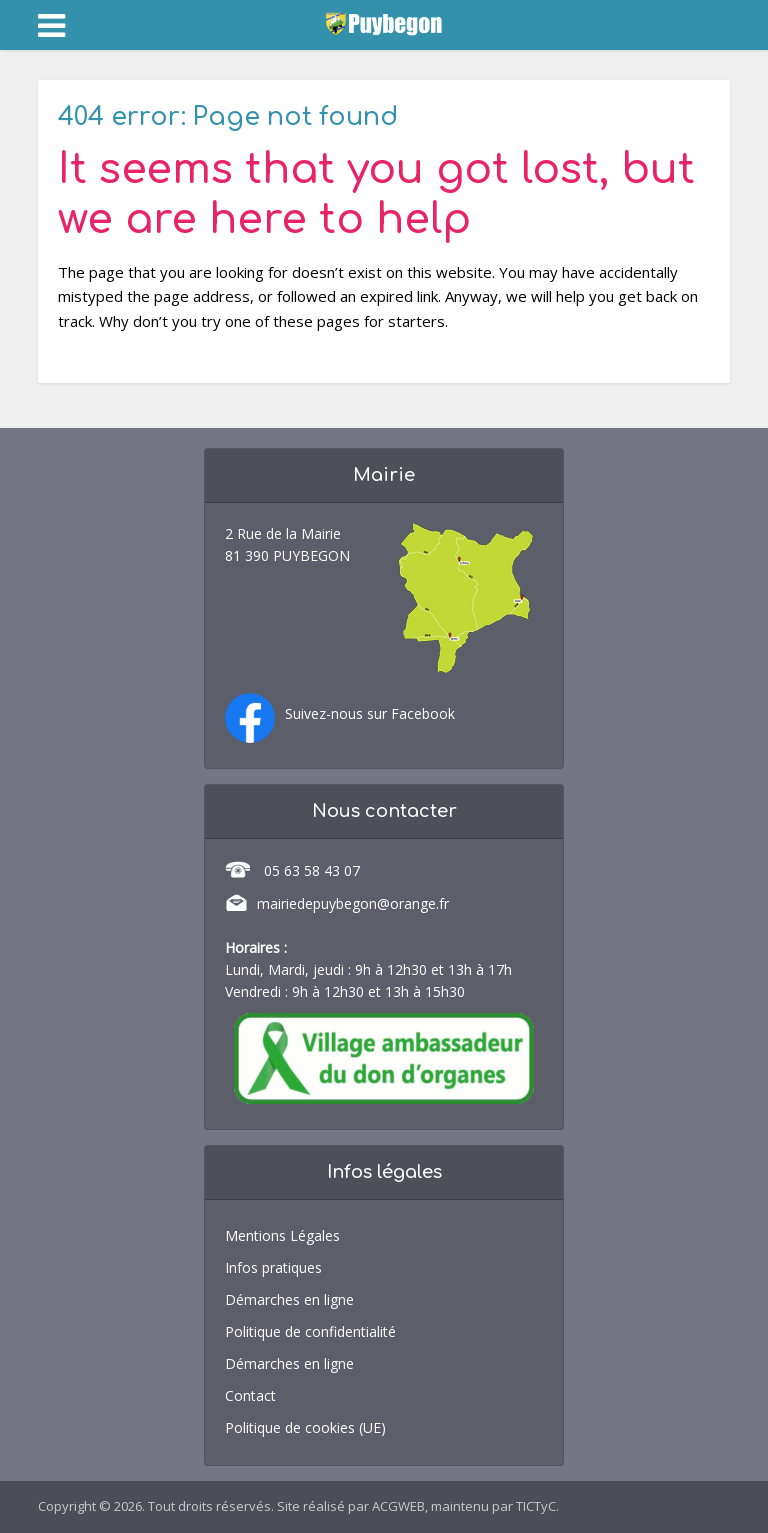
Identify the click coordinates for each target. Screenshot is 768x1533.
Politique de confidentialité (310, 1331)
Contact (250, 1395)
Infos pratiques (273, 1267)
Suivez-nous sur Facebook (370, 713)
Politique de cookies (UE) (305, 1427)
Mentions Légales (282, 1235)
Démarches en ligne (289, 1299)
